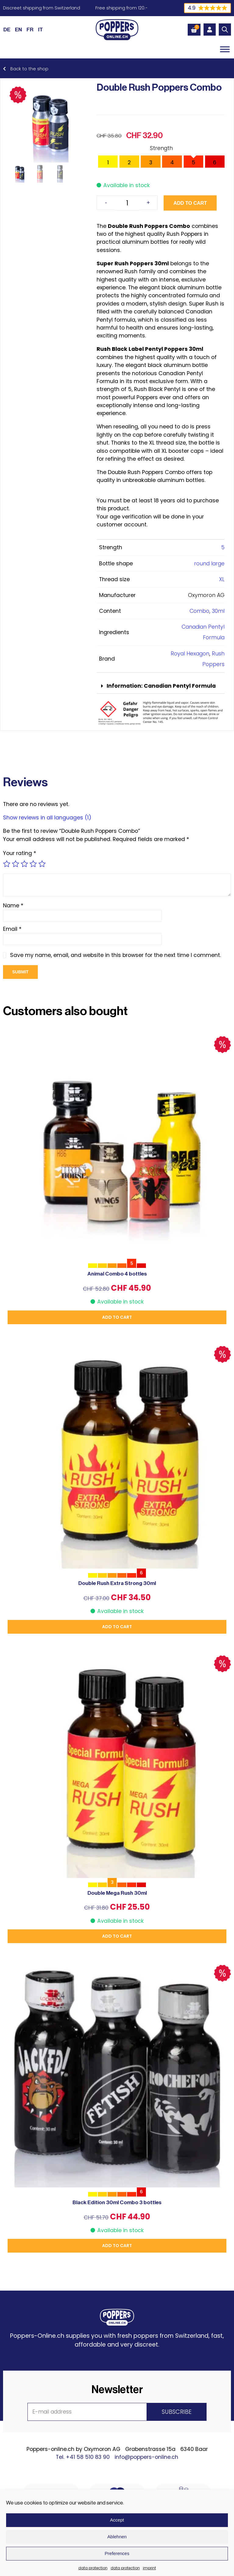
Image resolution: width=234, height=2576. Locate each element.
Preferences (117, 2553)
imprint (149, 2568)
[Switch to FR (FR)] (30, 29)
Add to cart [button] (117, 1317)
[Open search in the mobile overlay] (225, 29)
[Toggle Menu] (225, 49)
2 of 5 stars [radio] (15, 863)
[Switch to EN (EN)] (18, 29)
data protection (93, 2568)
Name (13, 905)
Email (12, 929)
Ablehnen (116, 2536)
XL (222, 579)
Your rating (19, 853)
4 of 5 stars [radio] (33, 863)
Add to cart (190, 203)
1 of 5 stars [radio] (6, 863)
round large (209, 563)
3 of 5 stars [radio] (24, 863)
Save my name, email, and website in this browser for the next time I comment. (115, 955)
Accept (117, 2519)
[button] (161, 686)
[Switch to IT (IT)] (40, 29)
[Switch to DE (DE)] (6, 29)
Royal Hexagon (190, 653)
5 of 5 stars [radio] (42, 863)
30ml (218, 611)
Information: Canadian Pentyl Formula (161, 685)
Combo (199, 611)
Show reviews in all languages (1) (47, 817)
